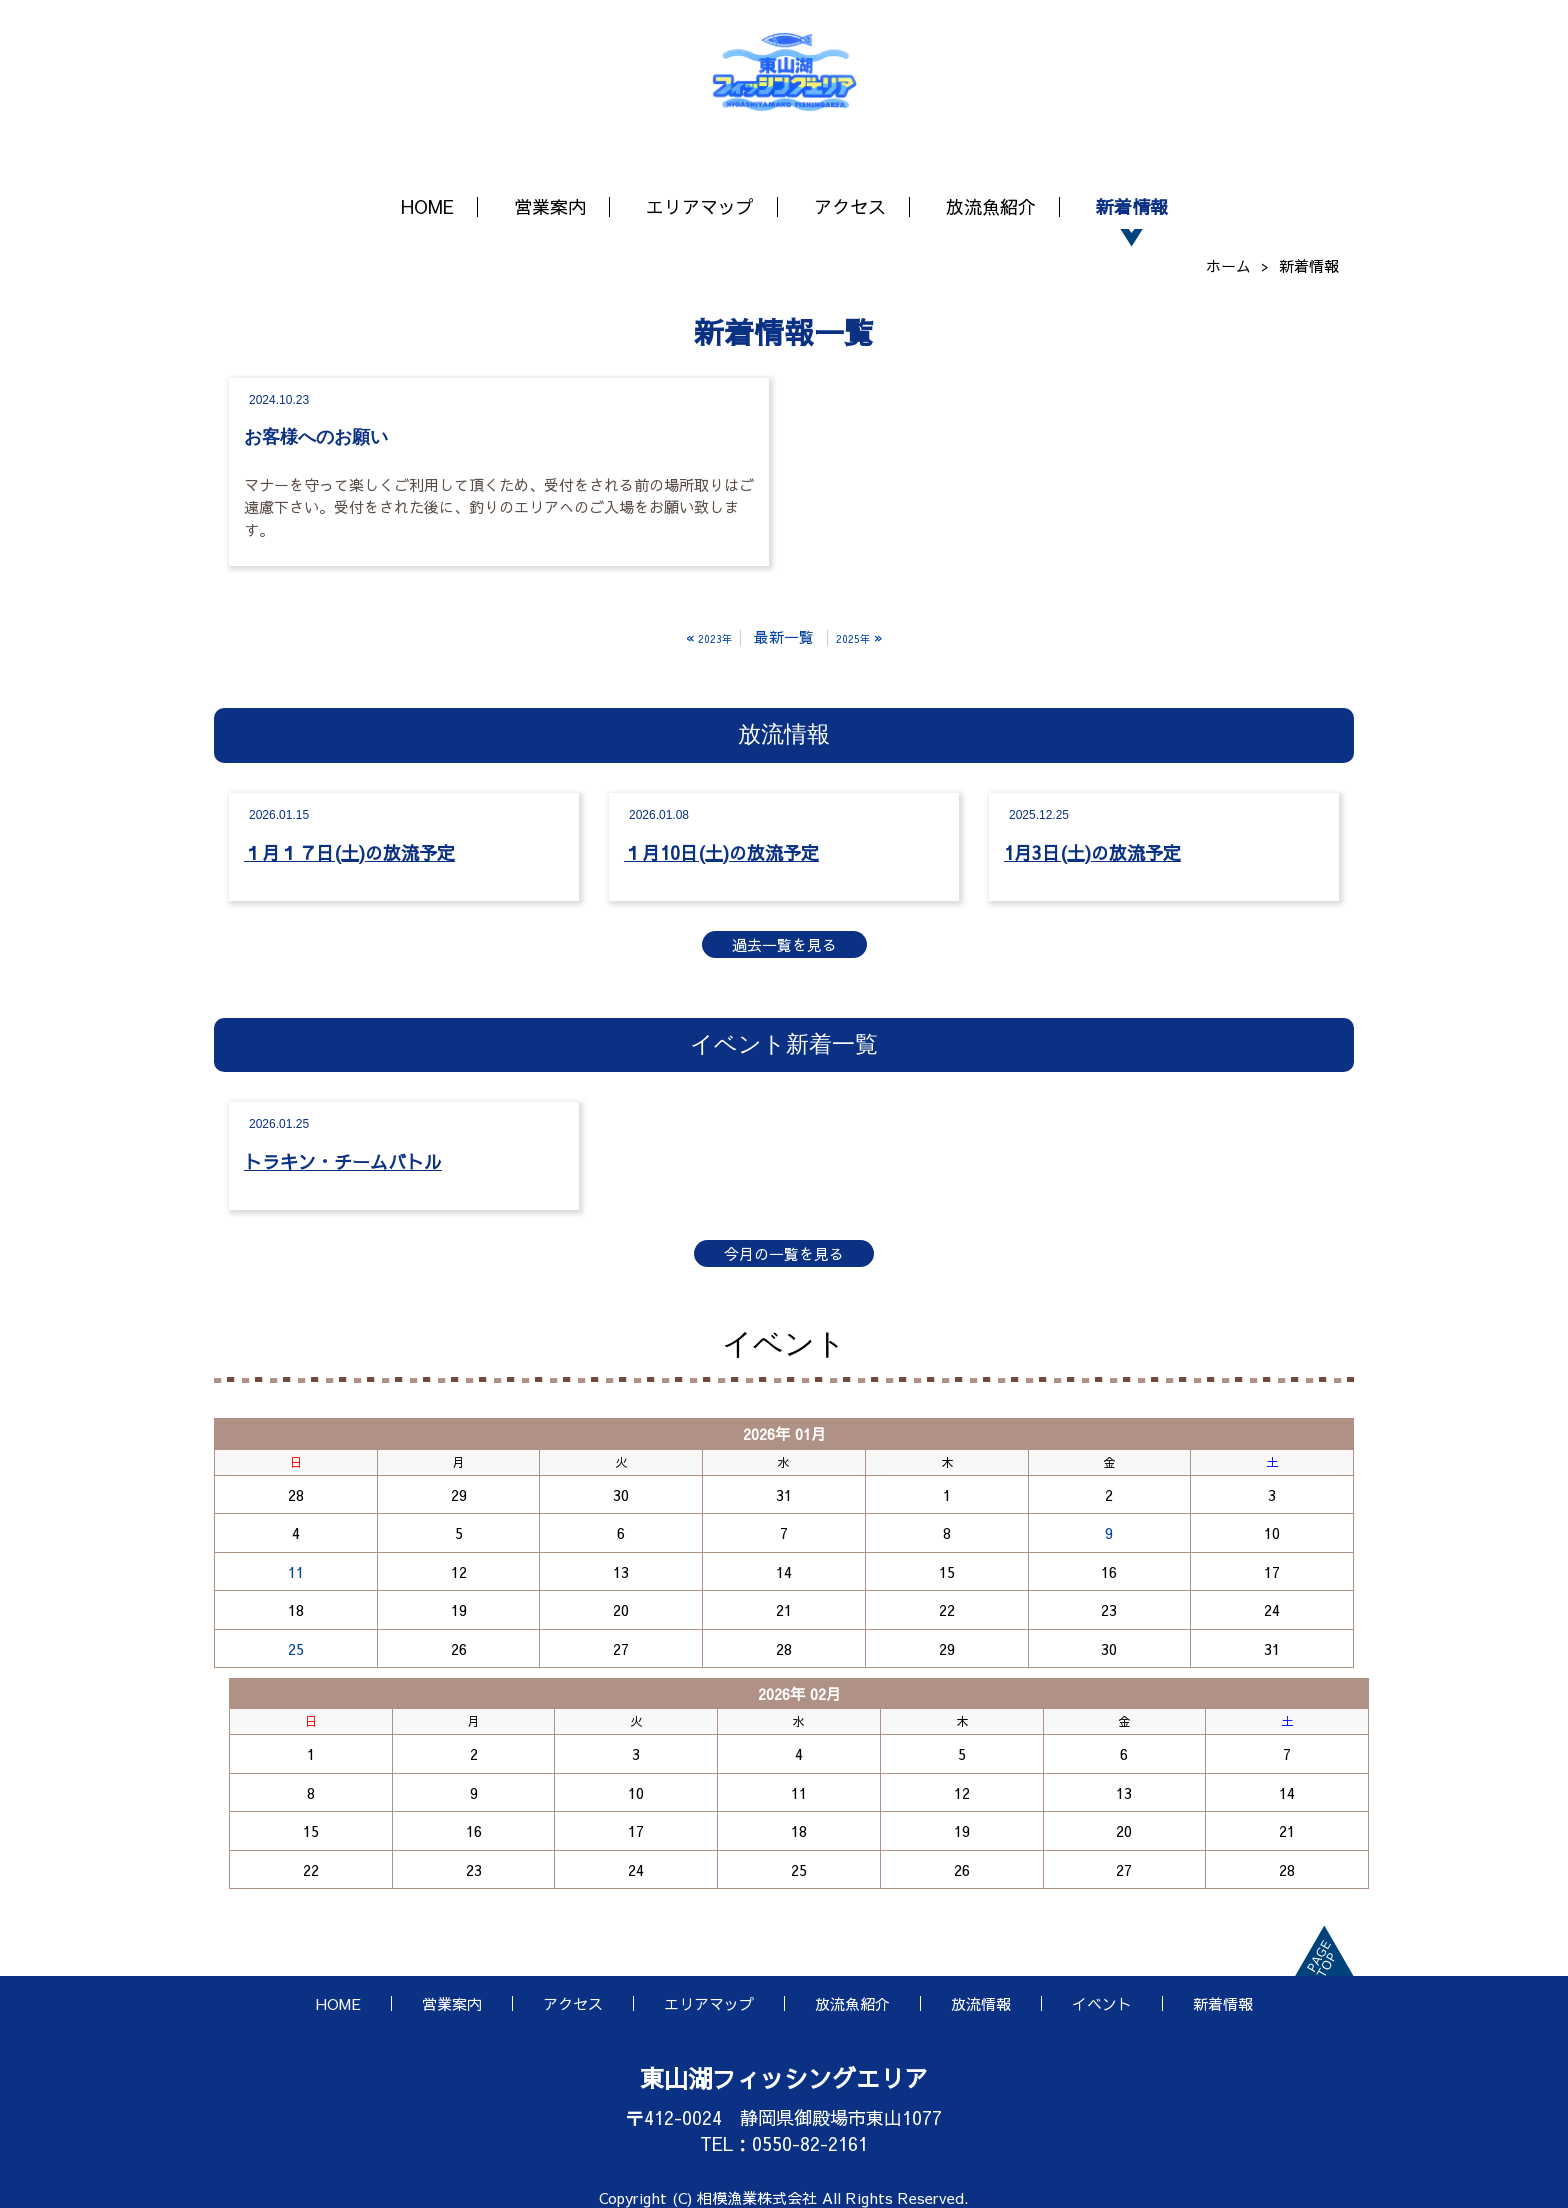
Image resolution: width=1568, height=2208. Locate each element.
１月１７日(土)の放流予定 (349, 852)
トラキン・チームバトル (343, 1161)
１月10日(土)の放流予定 (721, 852)
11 (296, 1571)
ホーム (1228, 265)
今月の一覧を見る (784, 1253)
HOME (427, 206)
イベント (1102, 2003)
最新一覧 (784, 636)
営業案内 (550, 206)
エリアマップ (700, 206)
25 (296, 1648)
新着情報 (1132, 206)
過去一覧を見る (784, 944)
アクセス (850, 206)
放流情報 (981, 2003)
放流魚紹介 (991, 206)
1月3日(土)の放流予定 (1092, 852)
